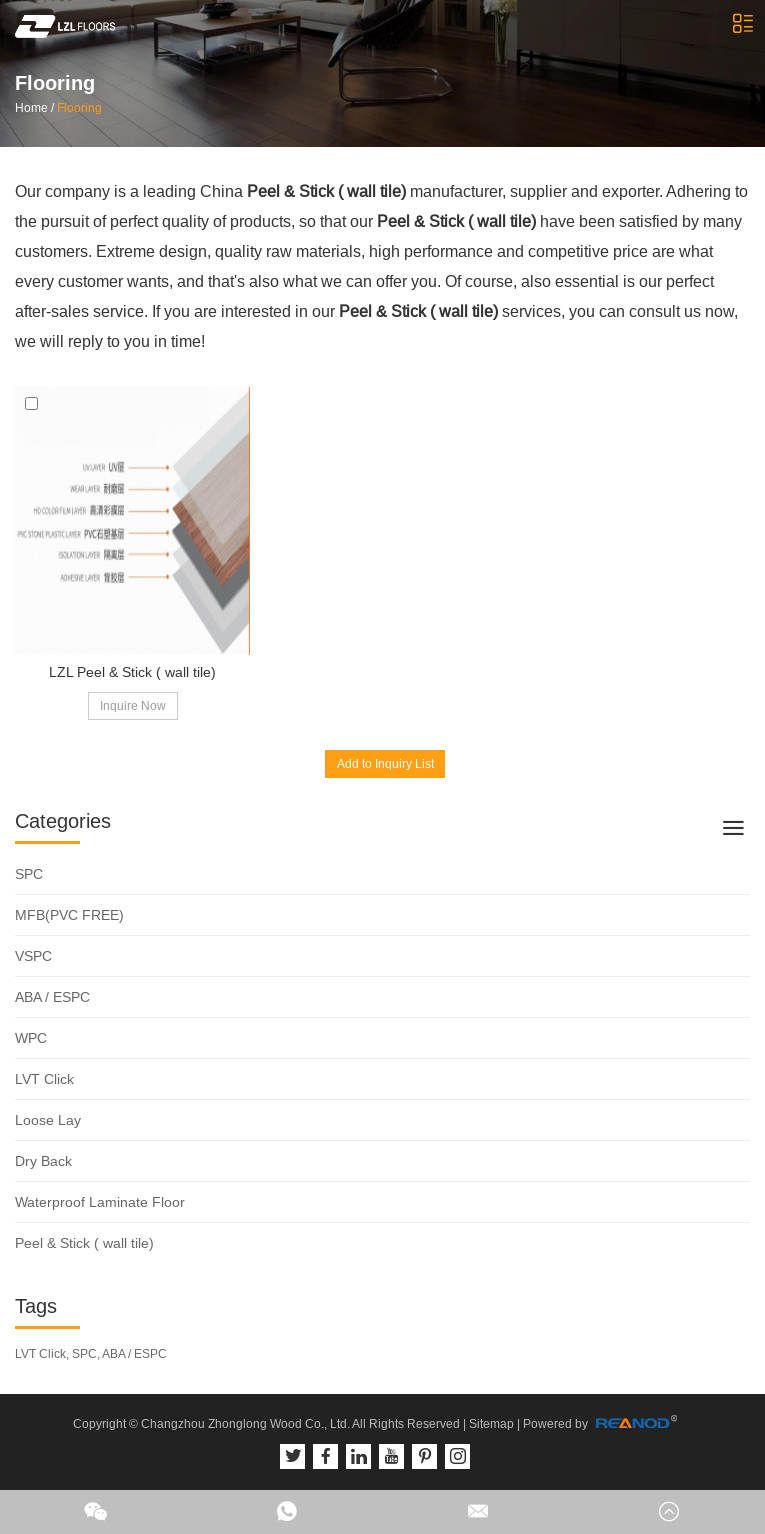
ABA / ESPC (52, 997)
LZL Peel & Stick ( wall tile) (132, 672)
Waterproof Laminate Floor (100, 1202)
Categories (63, 821)
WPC (31, 1038)
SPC (29, 874)
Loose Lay (48, 1120)
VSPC (33, 956)
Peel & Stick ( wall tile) (84, 1243)
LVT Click (44, 1079)
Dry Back (43, 1161)
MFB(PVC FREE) (69, 915)
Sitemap (491, 1424)
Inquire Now (133, 706)
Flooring (79, 108)
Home (31, 108)
